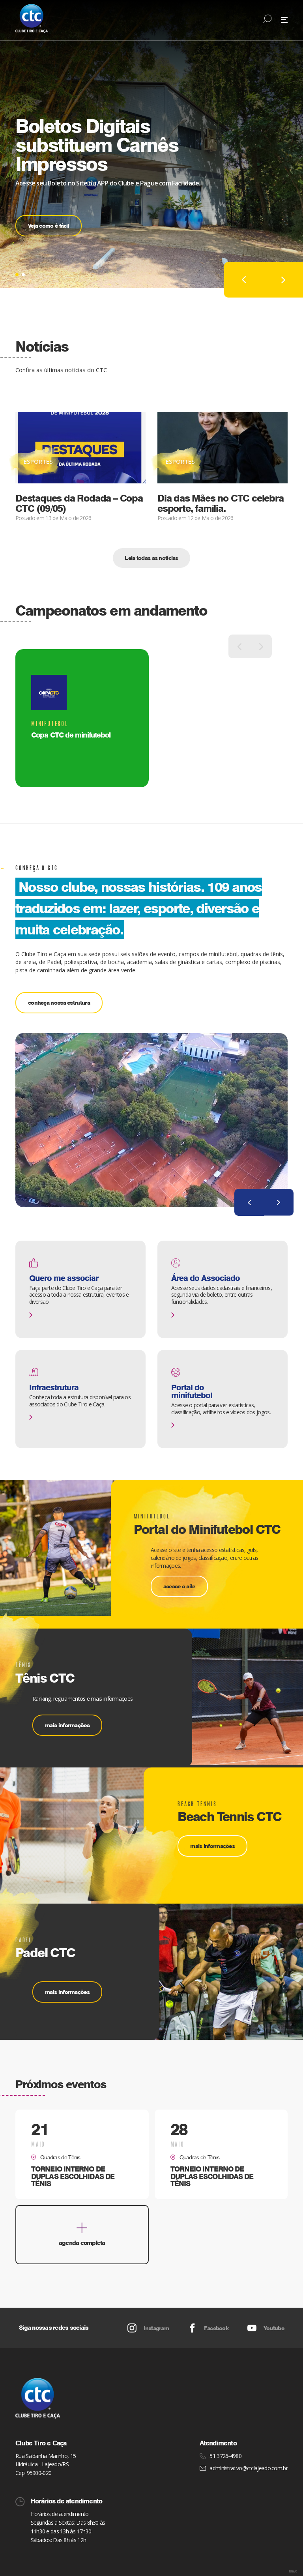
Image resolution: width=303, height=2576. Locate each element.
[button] (17, 274)
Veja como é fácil (48, 225)
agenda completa (82, 2234)
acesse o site (179, 1586)
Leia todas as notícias (151, 557)
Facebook (208, 2328)
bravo (293, 2571)
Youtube (265, 2328)
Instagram (148, 2328)
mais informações (67, 1725)
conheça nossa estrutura (59, 1002)
